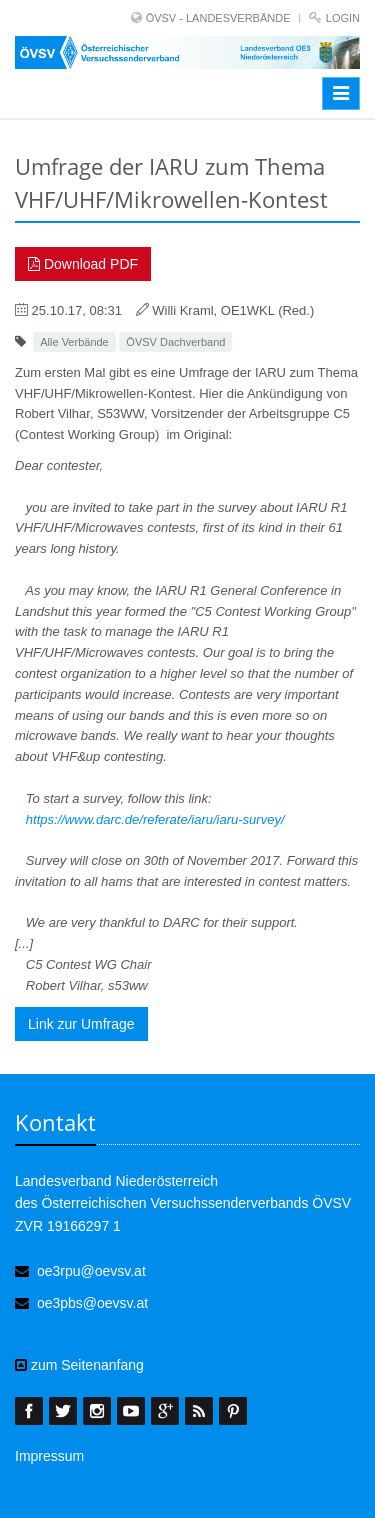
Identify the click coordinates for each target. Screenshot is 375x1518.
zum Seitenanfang (79, 1365)
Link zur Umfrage (81, 1024)
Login (343, 18)
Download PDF (83, 264)
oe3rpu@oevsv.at (91, 1271)
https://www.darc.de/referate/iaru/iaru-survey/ (155, 819)
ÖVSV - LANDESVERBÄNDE (218, 18)
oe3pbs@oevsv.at (92, 1303)
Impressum (49, 1456)
